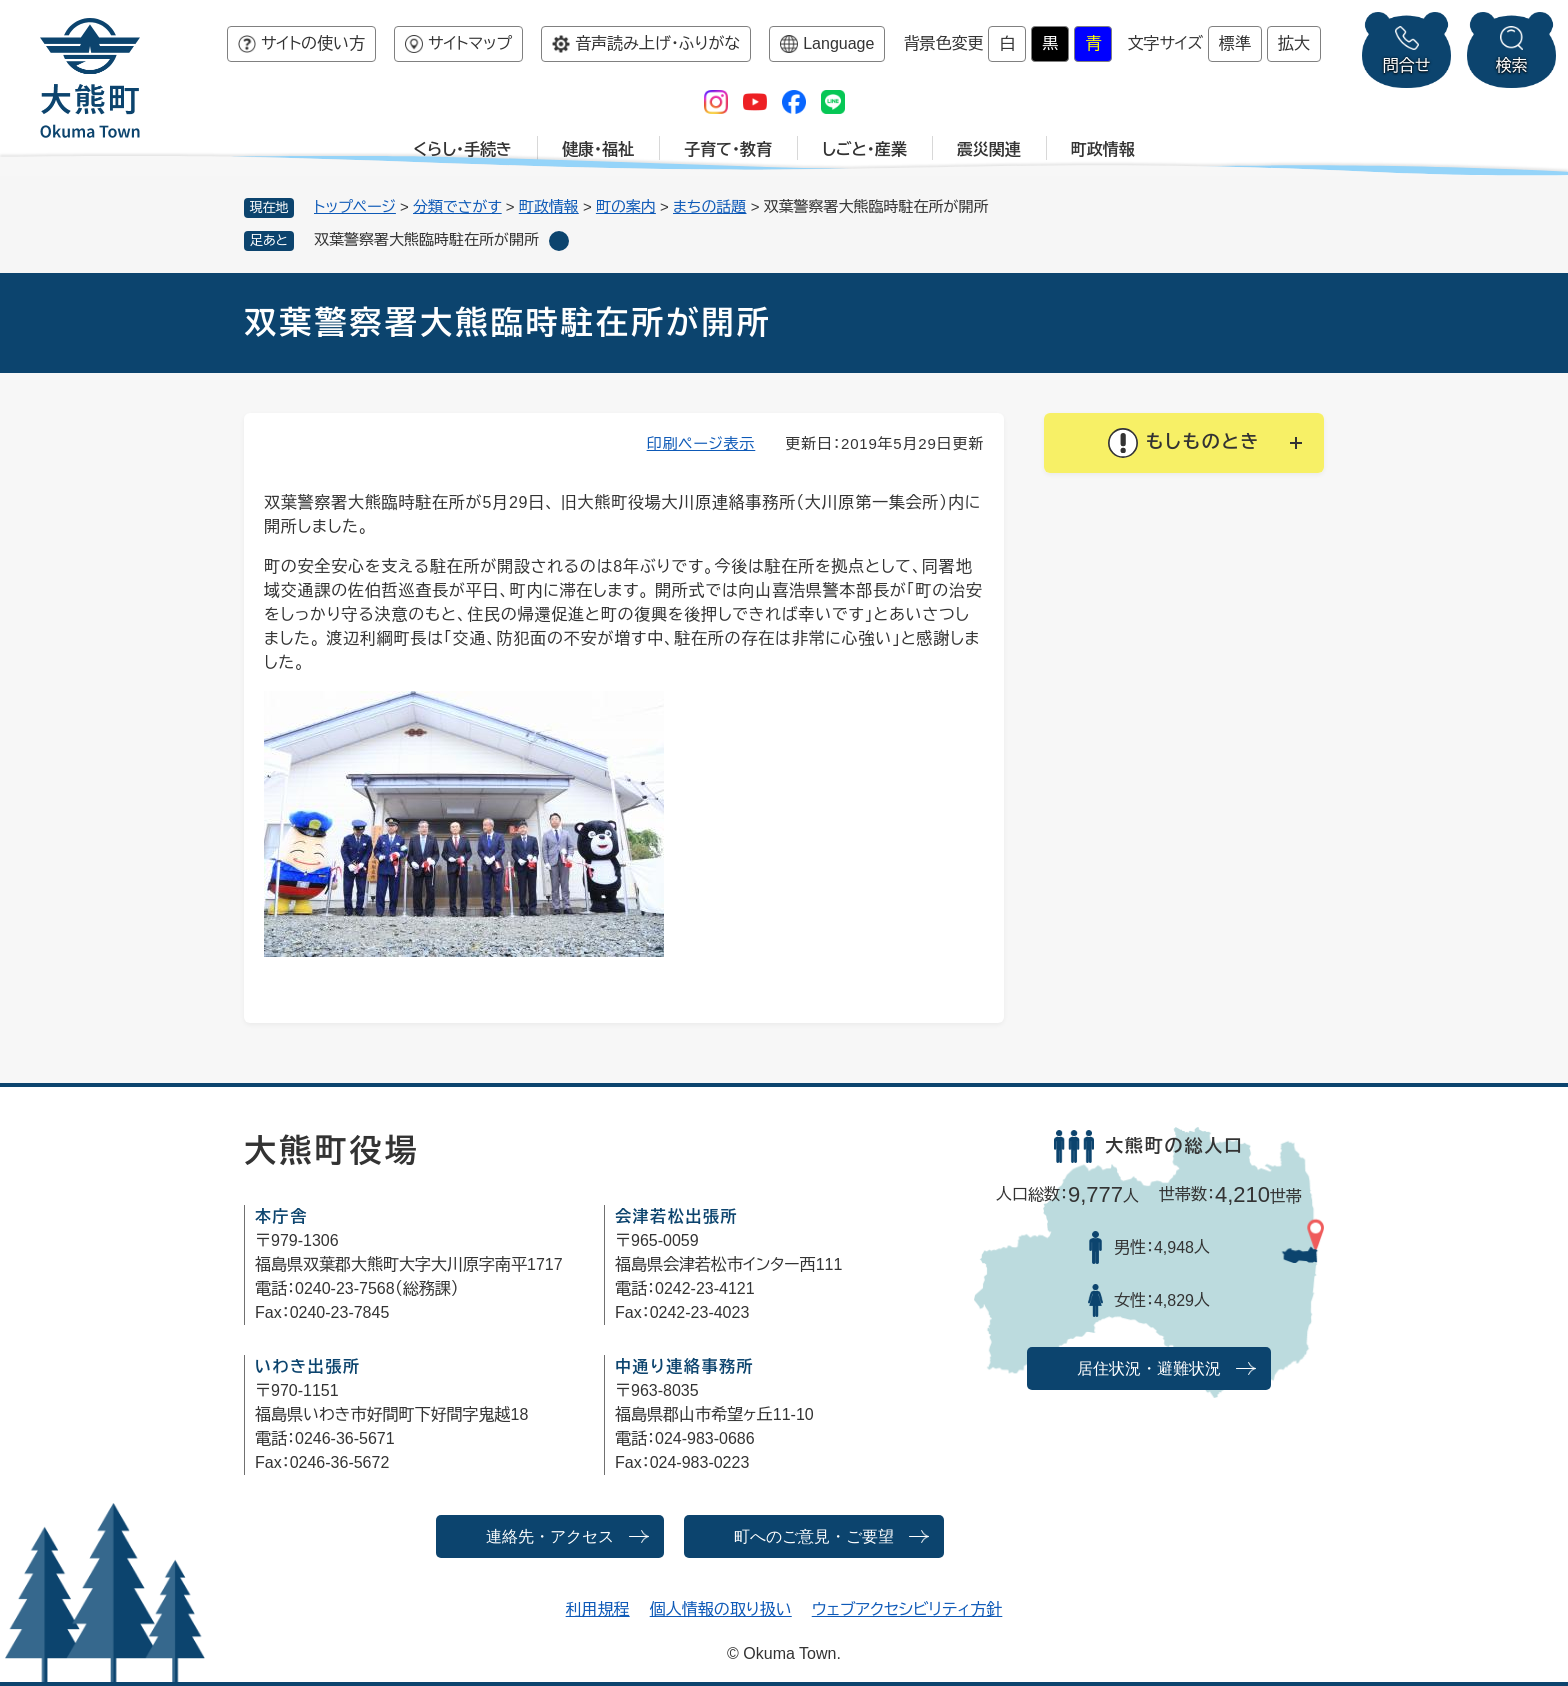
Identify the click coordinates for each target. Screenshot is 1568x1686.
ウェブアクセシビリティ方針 (907, 1609)
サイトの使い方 (313, 43)
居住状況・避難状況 (1149, 1368)
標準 (1235, 43)
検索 (1512, 65)
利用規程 (598, 1609)
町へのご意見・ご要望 (814, 1536)
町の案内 (626, 206)
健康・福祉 (598, 149)
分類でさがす (457, 206)
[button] (1184, 443)
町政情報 (1103, 149)
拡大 (1294, 43)
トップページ (355, 206)
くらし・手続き (462, 149)
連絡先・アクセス (550, 1536)
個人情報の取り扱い (721, 1609)
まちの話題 (710, 206)
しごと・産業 (864, 149)
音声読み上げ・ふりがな (657, 43)
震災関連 (989, 149)
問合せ (1407, 65)
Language (838, 43)
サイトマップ (470, 43)
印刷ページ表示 (701, 443)
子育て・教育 (728, 149)
